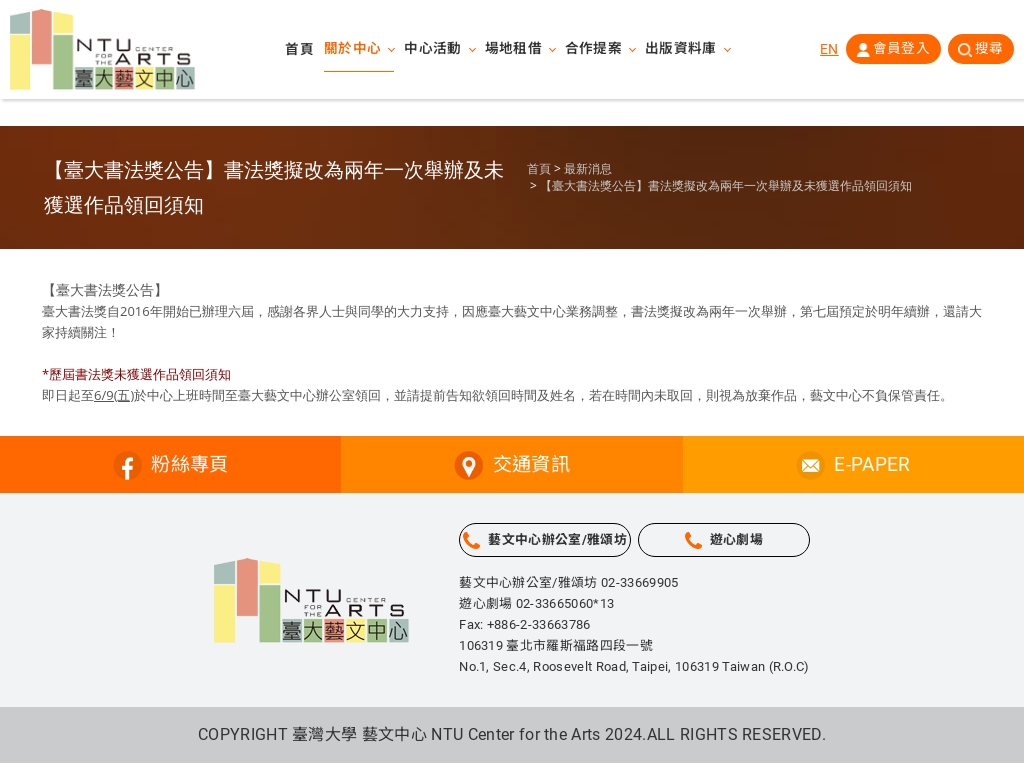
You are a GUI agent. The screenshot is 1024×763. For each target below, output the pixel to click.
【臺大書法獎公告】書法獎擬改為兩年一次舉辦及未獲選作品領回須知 (726, 186)
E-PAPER (872, 464)
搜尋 (988, 49)
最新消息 (588, 169)
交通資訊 (531, 464)
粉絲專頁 (189, 464)
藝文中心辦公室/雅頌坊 (557, 539)
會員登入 (900, 49)
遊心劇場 (736, 539)
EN (828, 49)
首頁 (299, 50)
